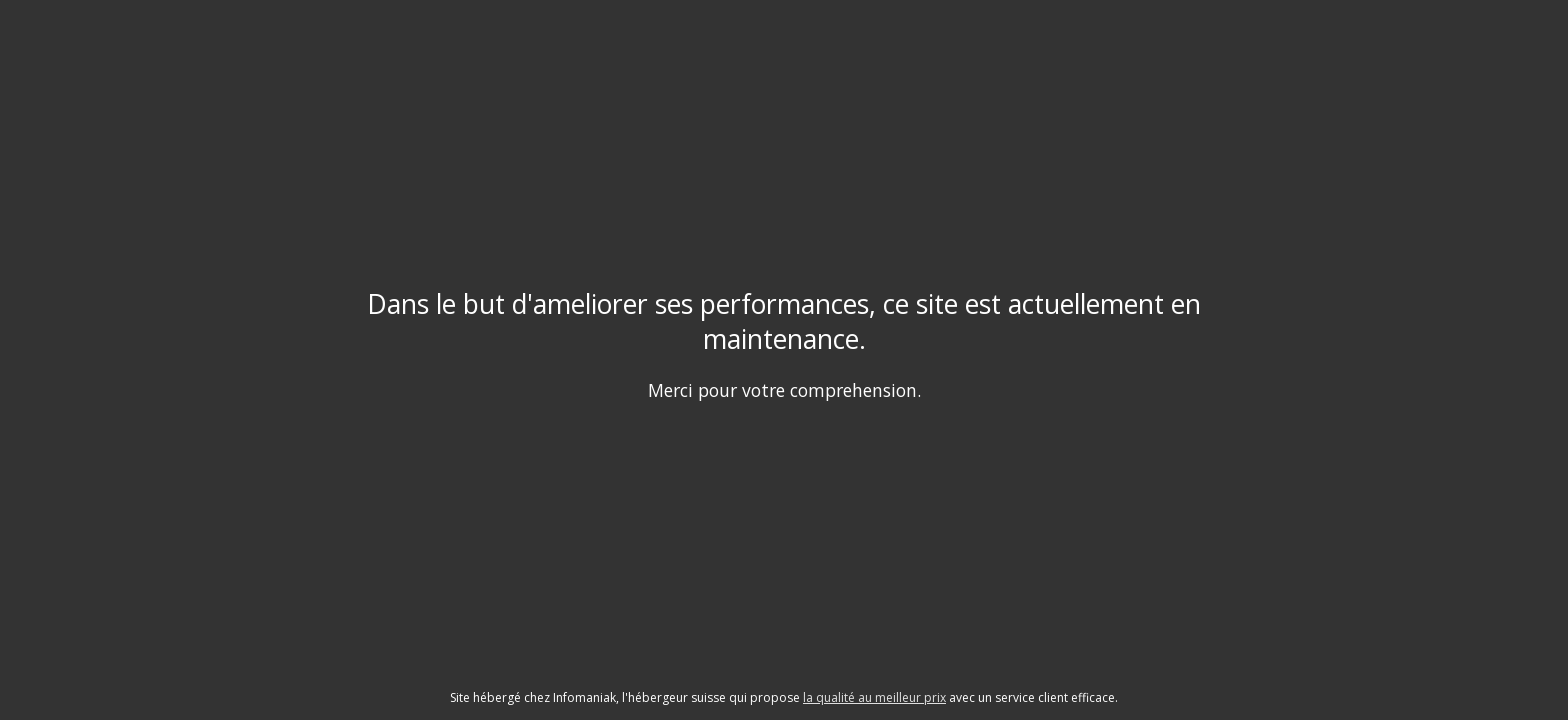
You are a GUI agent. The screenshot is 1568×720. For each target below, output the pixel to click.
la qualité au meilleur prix (874, 697)
